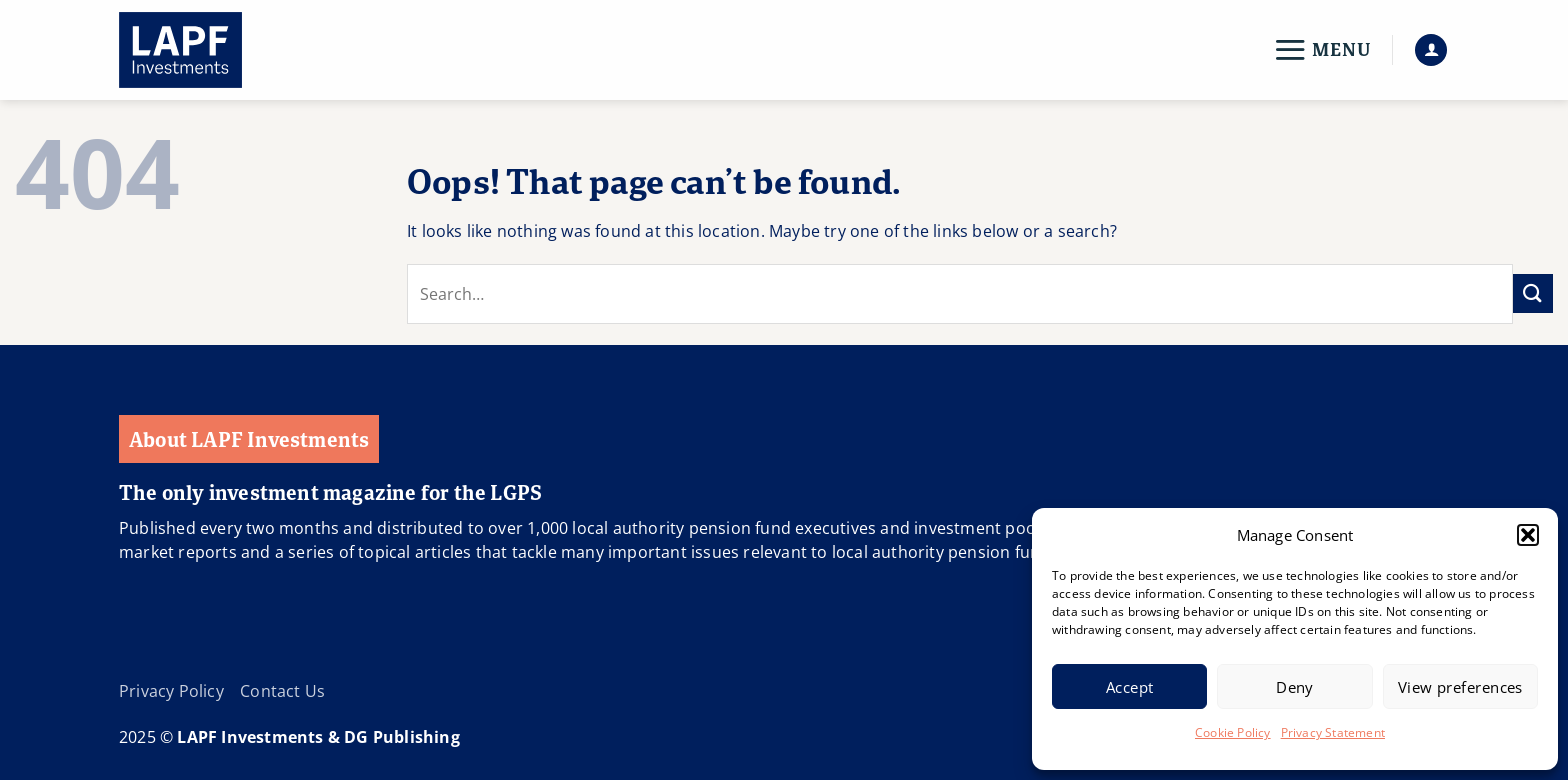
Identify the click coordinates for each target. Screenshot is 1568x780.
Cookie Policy (1233, 732)
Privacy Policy (171, 691)
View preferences (1460, 687)
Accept (1130, 687)
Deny (1295, 687)
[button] (1528, 535)
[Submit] (1533, 293)
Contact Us (282, 691)
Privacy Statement (1333, 732)
